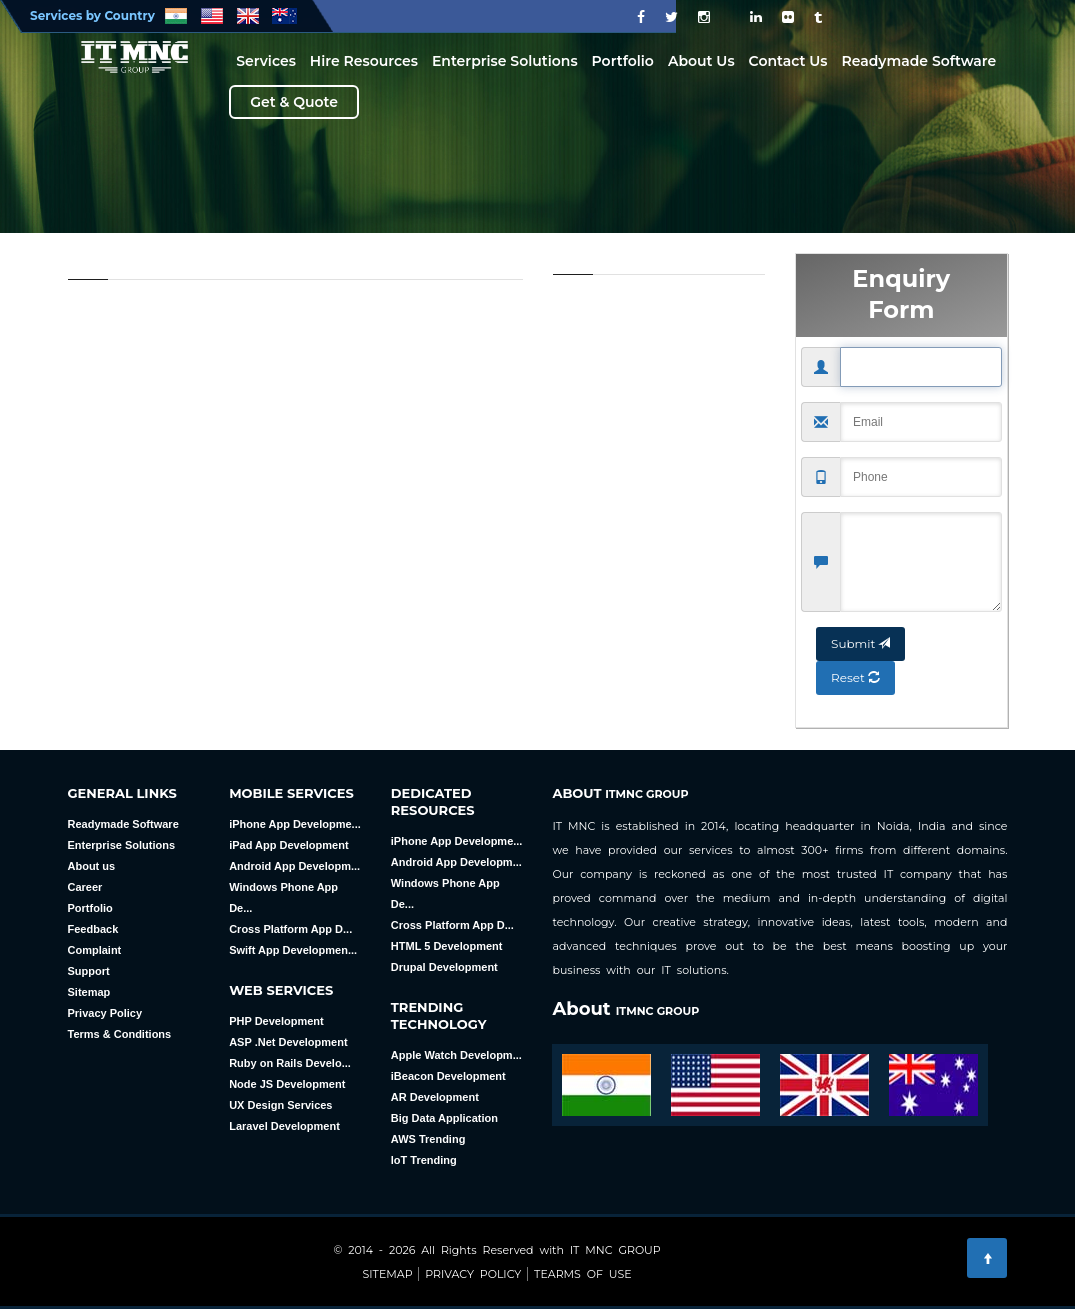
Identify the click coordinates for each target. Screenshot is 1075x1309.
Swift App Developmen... (293, 950)
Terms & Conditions (120, 1034)
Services (266, 61)
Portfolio (623, 61)
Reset (855, 662)
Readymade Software (918, 61)
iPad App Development (288, 845)
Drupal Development (444, 967)
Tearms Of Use (579, 1274)
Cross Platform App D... (290, 929)
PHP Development (276, 1021)
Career (85, 887)
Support (89, 971)
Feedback (93, 929)
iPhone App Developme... (295, 824)
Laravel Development (284, 1126)
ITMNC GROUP (646, 794)
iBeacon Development (448, 1076)
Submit (860, 628)
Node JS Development (287, 1084)
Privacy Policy (105, 1013)
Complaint (95, 950)
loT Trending (424, 1160)
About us (92, 866)
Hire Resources (364, 61)
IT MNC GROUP (615, 1250)
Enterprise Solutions (505, 61)
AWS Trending (428, 1139)
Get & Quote (294, 102)
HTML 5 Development (447, 946)
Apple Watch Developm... (456, 1055)
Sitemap (89, 992)
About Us (701, 61)
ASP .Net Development (288, 1042)
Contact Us (788, 61)
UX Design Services (280, 1105)
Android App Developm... (294, 866)
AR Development (435, 1097)
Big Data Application (444, 1118)
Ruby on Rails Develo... (290, 1063)
